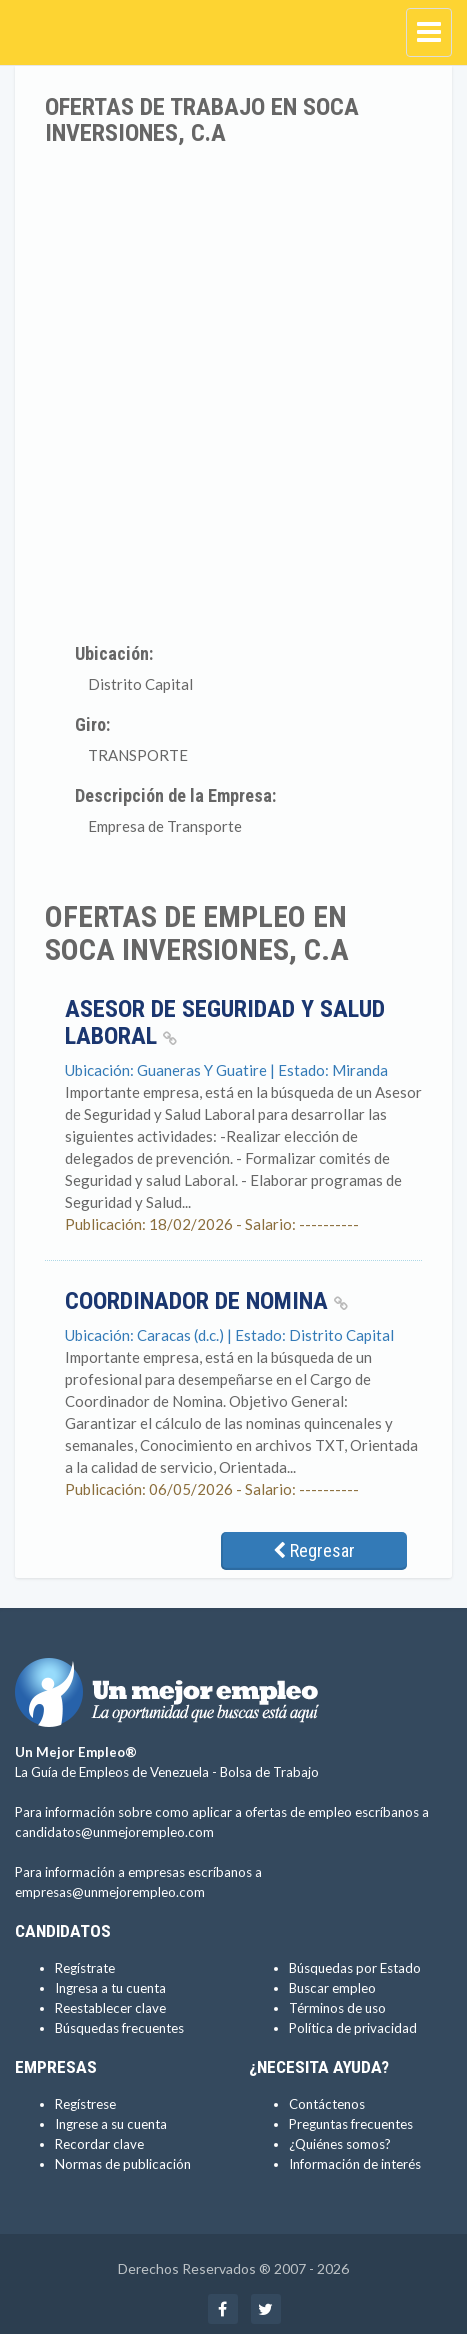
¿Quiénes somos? (340, 2144)
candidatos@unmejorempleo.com (114, 1832)
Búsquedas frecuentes (119, 2028)
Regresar (314, 1550)
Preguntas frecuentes (351, 2124)
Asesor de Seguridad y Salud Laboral (225, 1022)
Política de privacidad (353, 2028)
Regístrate (85, 1968)
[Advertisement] (233, 390)
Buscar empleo (332, 1988)
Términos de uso (337, 2008)
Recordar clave (99, 2144)
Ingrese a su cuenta (111, 2124)
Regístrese (85, 2104)
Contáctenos (327, 2104)
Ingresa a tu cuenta (110, 1988)
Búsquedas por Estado (355, 1968)
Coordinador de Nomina (206, 1301)
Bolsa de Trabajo (269, 1772)
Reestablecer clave (110, 2008)
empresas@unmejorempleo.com (110, 1892)
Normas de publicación (123, 2164)
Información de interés (355, 2164)
